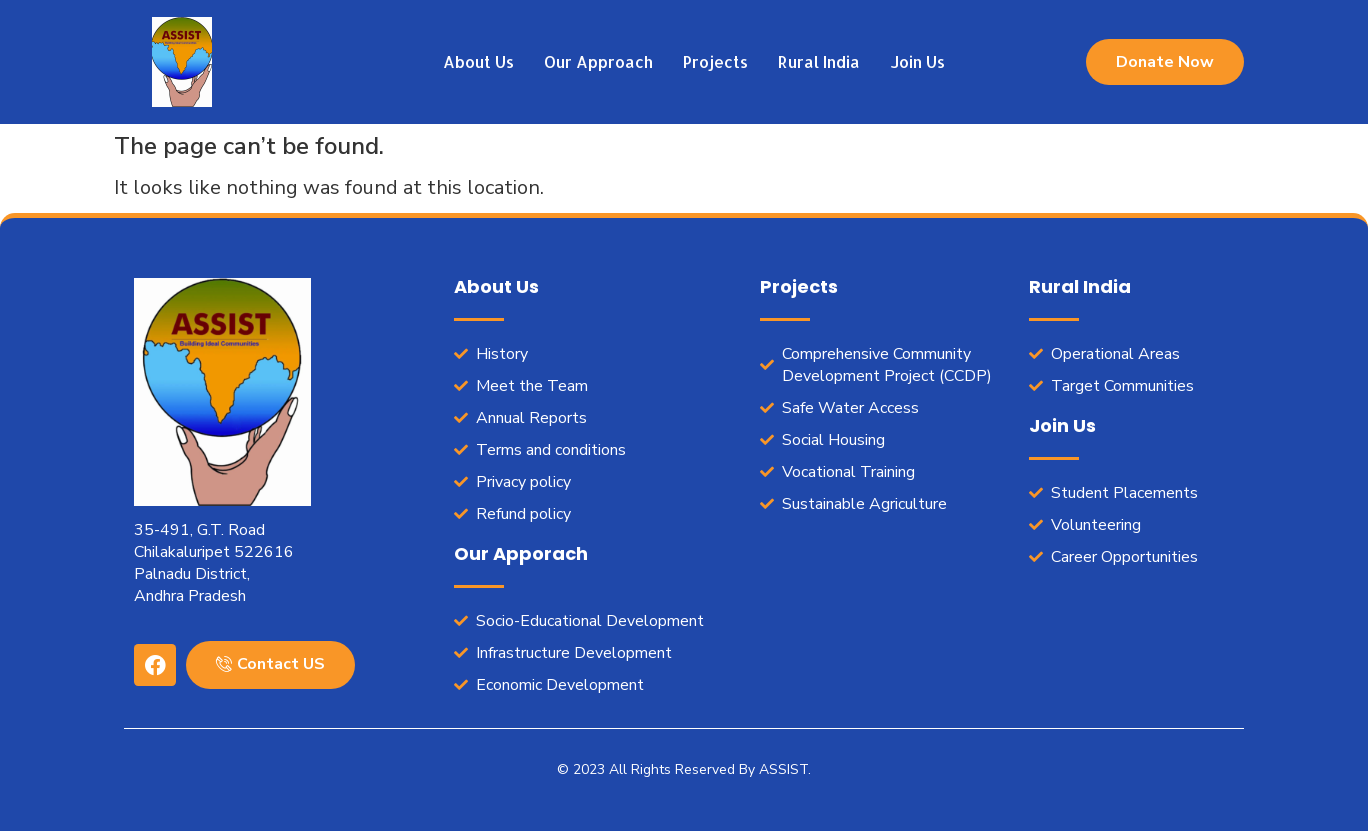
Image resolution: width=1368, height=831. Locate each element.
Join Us (917, 61)
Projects (715, 61)
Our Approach (598, 61)
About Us (478, 61)
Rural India (819, 61)
